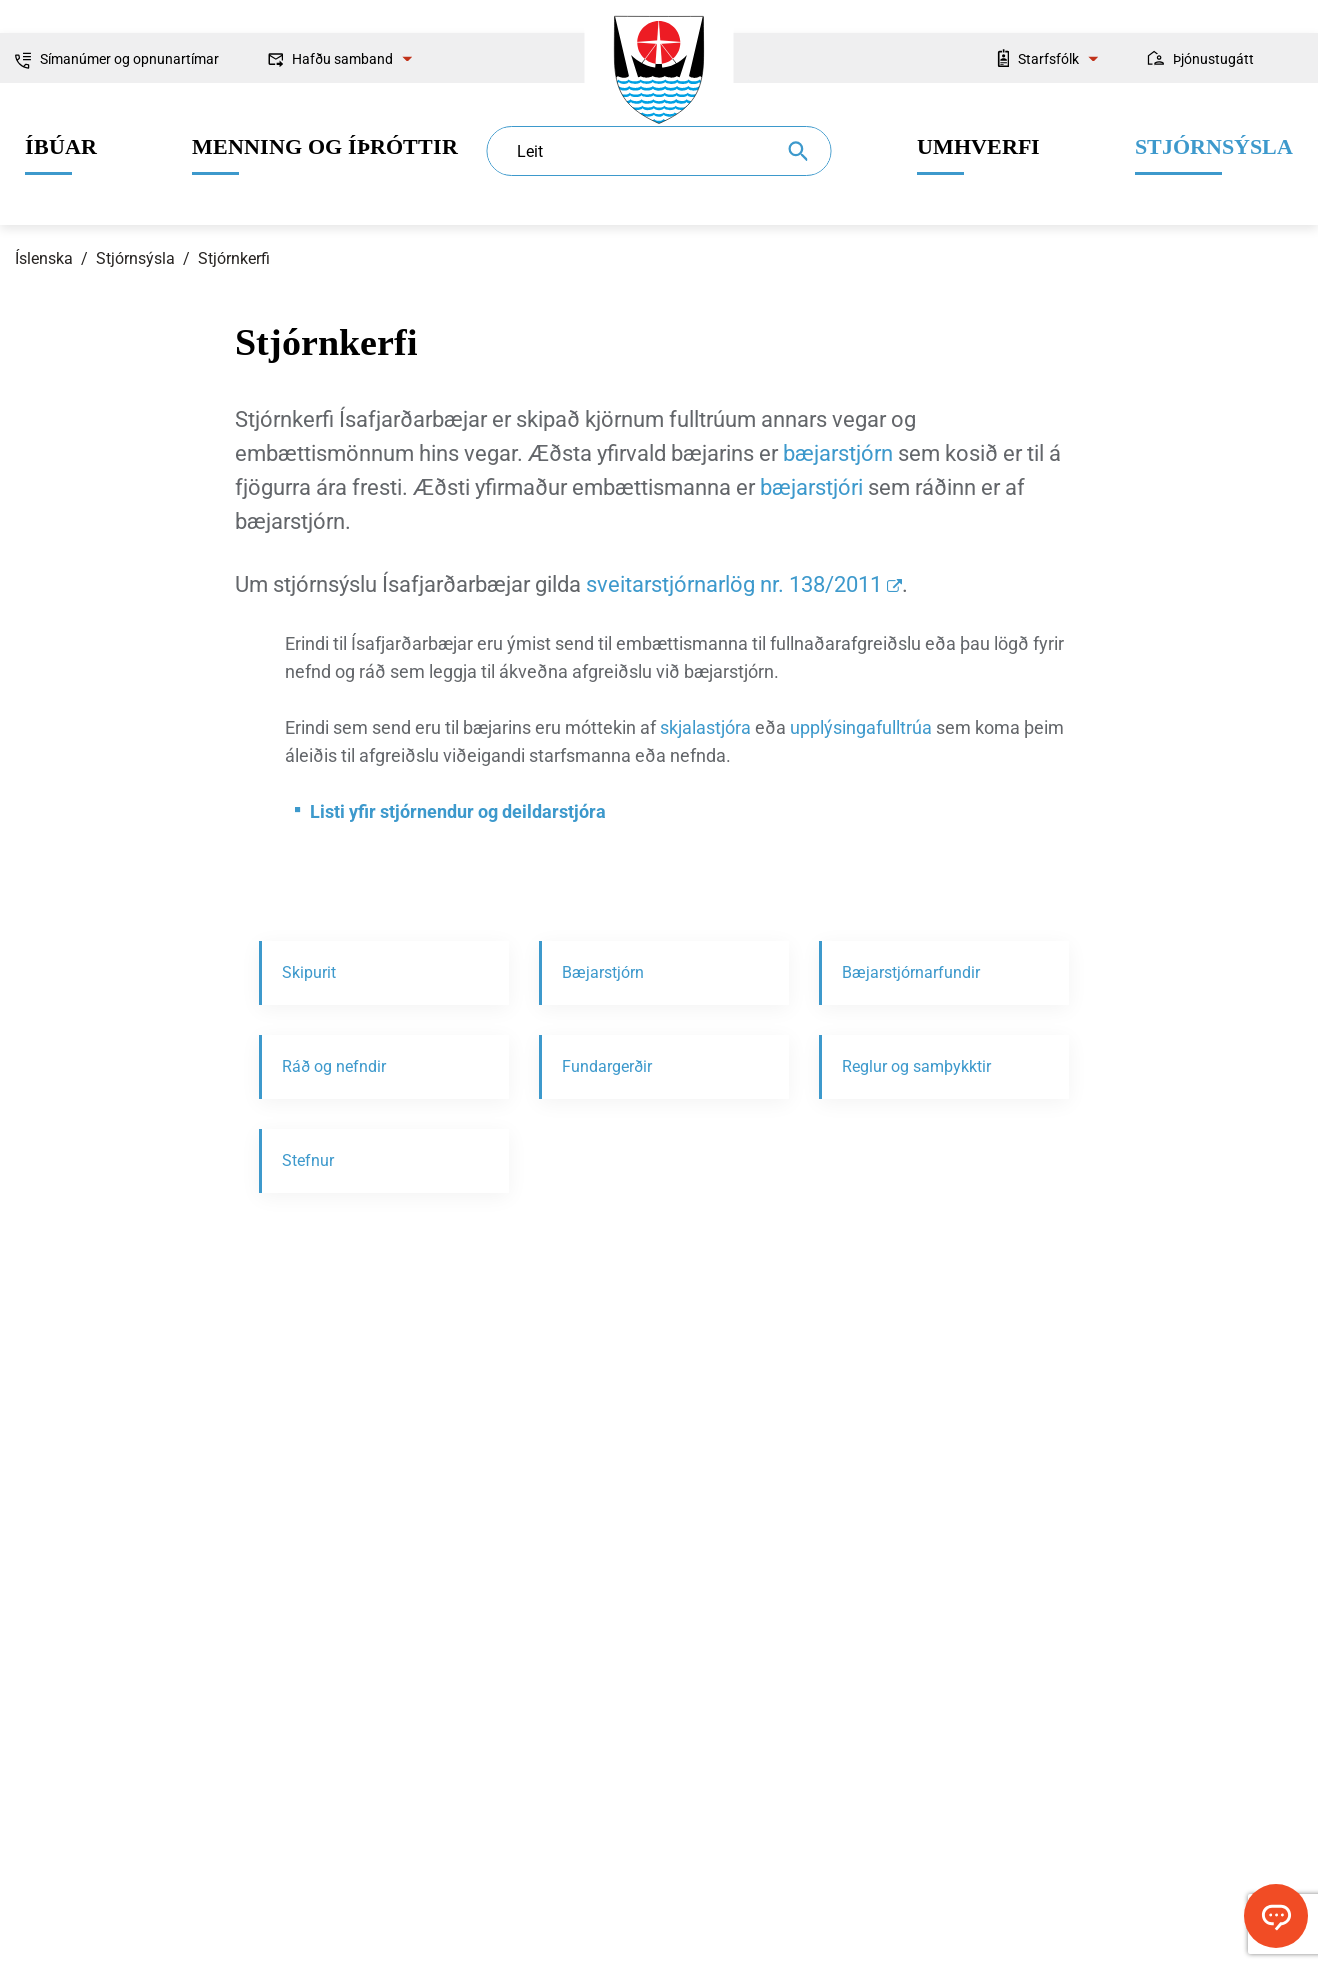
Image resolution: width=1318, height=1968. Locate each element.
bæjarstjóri (811, 487)
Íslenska (44, 258)
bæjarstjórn (838, 453)
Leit (530, 151)
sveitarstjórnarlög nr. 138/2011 (734, 584)
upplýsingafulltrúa (861, 727)
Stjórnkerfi (234, 258)
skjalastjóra (705, 727)
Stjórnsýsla (135, 258)
